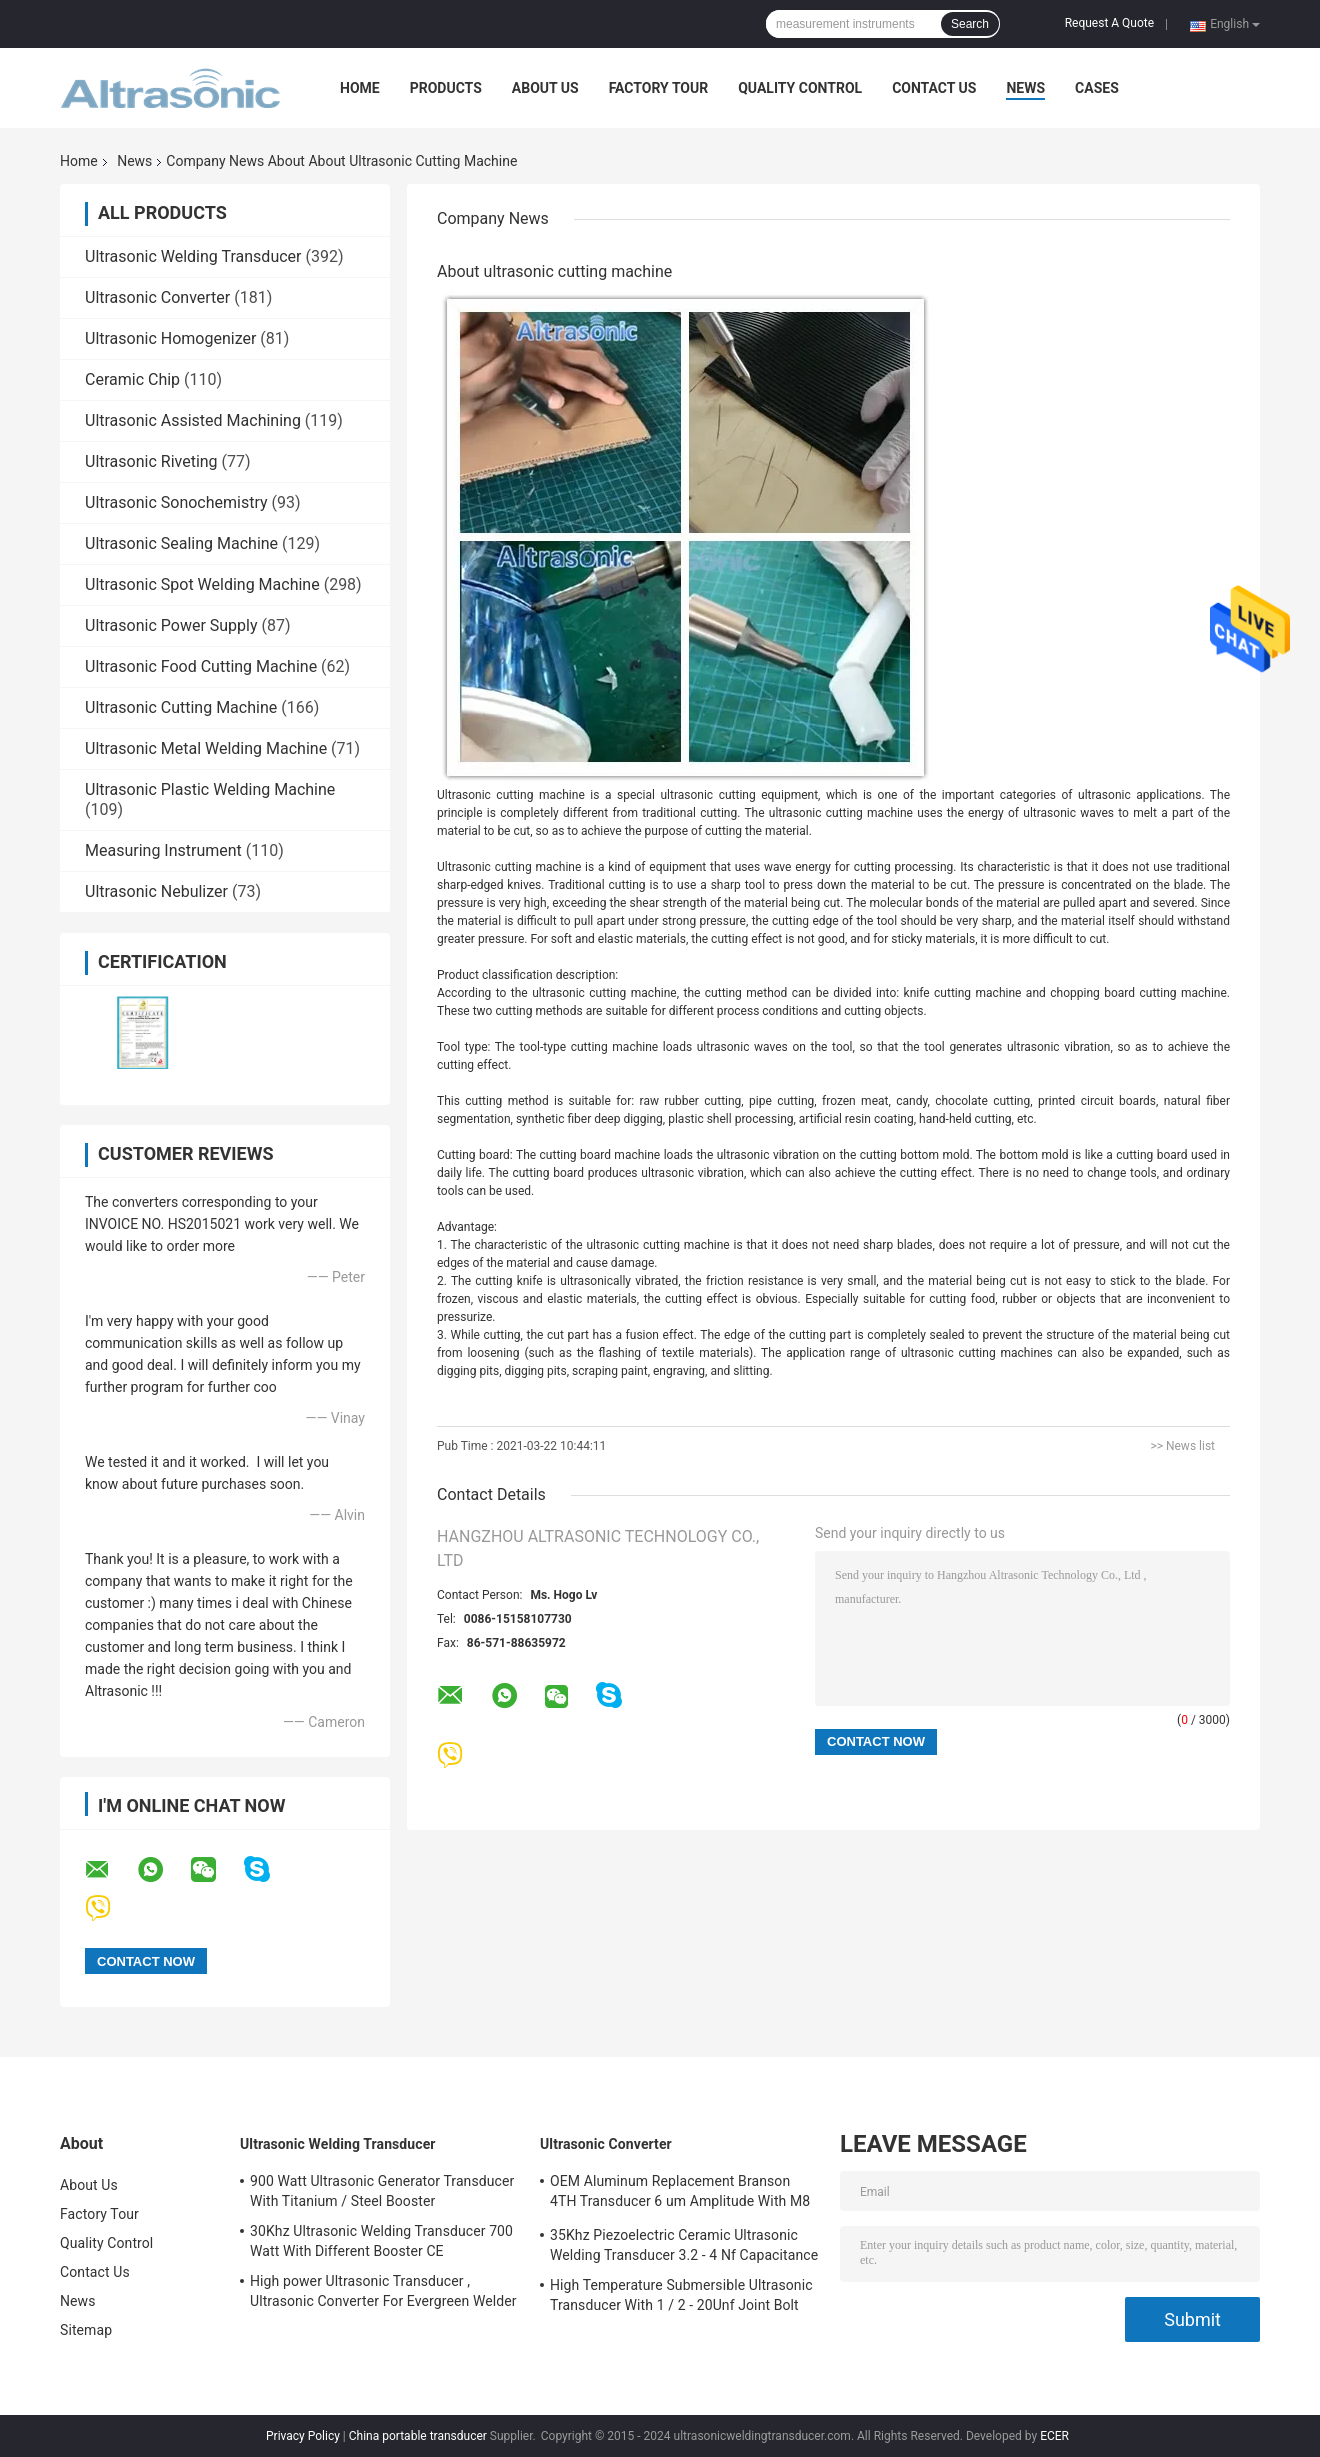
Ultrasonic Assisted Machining (193, 420)
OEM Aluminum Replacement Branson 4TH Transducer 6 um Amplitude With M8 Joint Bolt (680, 2194)
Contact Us (934, 88)
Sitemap (86, 2330)
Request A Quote (1109, 23)
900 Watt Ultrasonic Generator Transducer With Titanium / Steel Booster (382, 2191)
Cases (1097, 88)
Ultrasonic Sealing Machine (181, 543)
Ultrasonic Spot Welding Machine (202, 584)
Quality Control (800, 88)
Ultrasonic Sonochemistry (176, 502)
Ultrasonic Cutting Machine (181, 707)
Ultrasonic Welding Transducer (193, 256)
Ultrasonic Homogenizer (170, 338)
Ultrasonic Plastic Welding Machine (210, 789)
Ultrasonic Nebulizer (156, 891)
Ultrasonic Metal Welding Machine (206, 748)
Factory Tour (659, 88)
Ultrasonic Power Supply (171, 625)
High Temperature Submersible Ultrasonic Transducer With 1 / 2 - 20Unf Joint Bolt (681, 2295)
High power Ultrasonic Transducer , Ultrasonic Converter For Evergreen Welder (383, 2291)
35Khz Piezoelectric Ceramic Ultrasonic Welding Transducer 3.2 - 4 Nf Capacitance (684, 2245)
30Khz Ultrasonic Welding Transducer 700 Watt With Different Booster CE (381, 2241)
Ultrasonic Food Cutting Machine (201, 666)
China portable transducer (418, 2436)
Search (970, 24)
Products (446, 88)
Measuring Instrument (163, 850)
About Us (545, 88)
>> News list (1182, 1446)
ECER (1054, 2436)
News (1025, 88)
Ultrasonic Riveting (151, 461)
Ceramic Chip (132, 379)
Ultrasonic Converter (157, 297)
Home (360, 88)
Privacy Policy (303, 2436)
